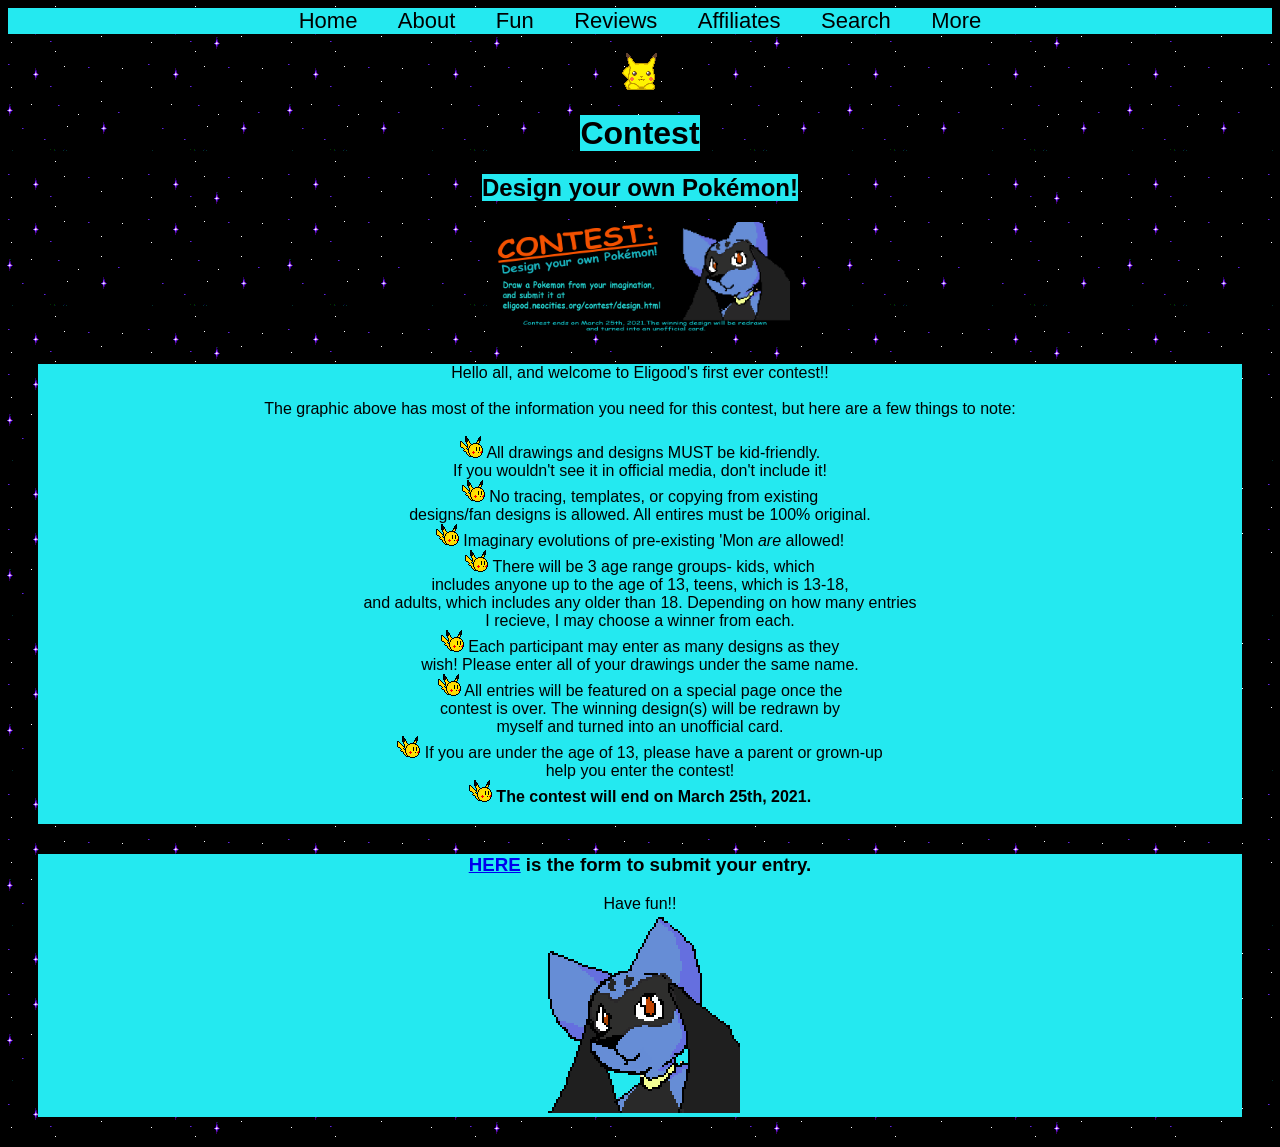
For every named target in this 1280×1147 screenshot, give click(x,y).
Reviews (615, 20)
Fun (515, 20)
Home (328, 20)
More (956, 20)
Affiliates (739, 20)
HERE (495, 864)
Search (856, 20)
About (427, 20)
